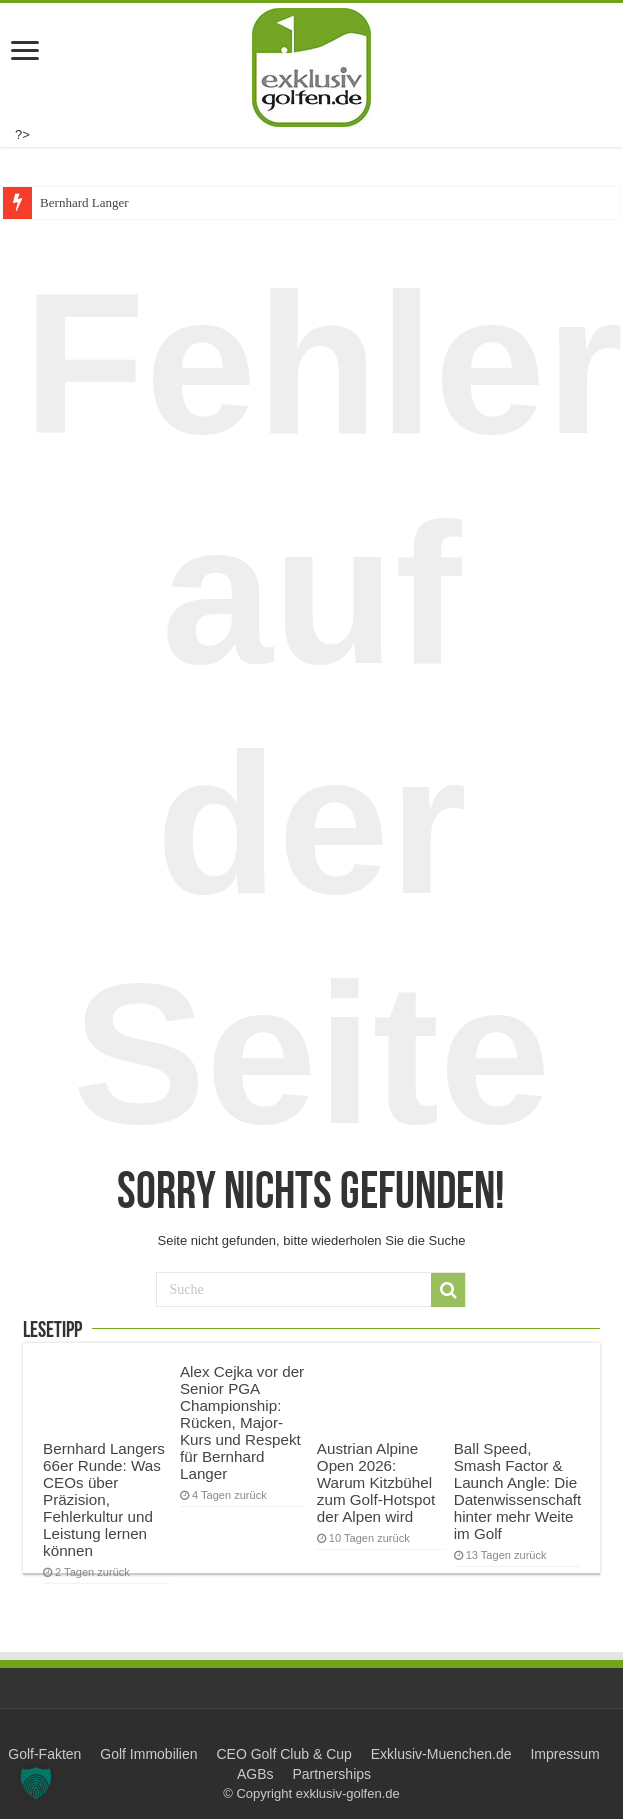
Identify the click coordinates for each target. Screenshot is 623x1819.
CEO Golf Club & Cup (283, 1754)
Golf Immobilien (148, 1754)
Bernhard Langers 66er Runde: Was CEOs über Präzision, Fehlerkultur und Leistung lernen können (104, 1499)
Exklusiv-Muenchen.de (441, 1754)
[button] (36, 1783)
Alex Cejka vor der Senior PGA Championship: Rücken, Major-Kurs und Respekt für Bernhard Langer (242, 1422)
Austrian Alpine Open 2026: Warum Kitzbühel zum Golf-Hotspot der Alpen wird (376, 1482)
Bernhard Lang (79, 202)
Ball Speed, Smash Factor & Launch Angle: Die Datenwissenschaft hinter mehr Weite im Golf (518, 1491)
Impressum (564, 1754)
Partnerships (331, 1774)
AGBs (255, 1774)
